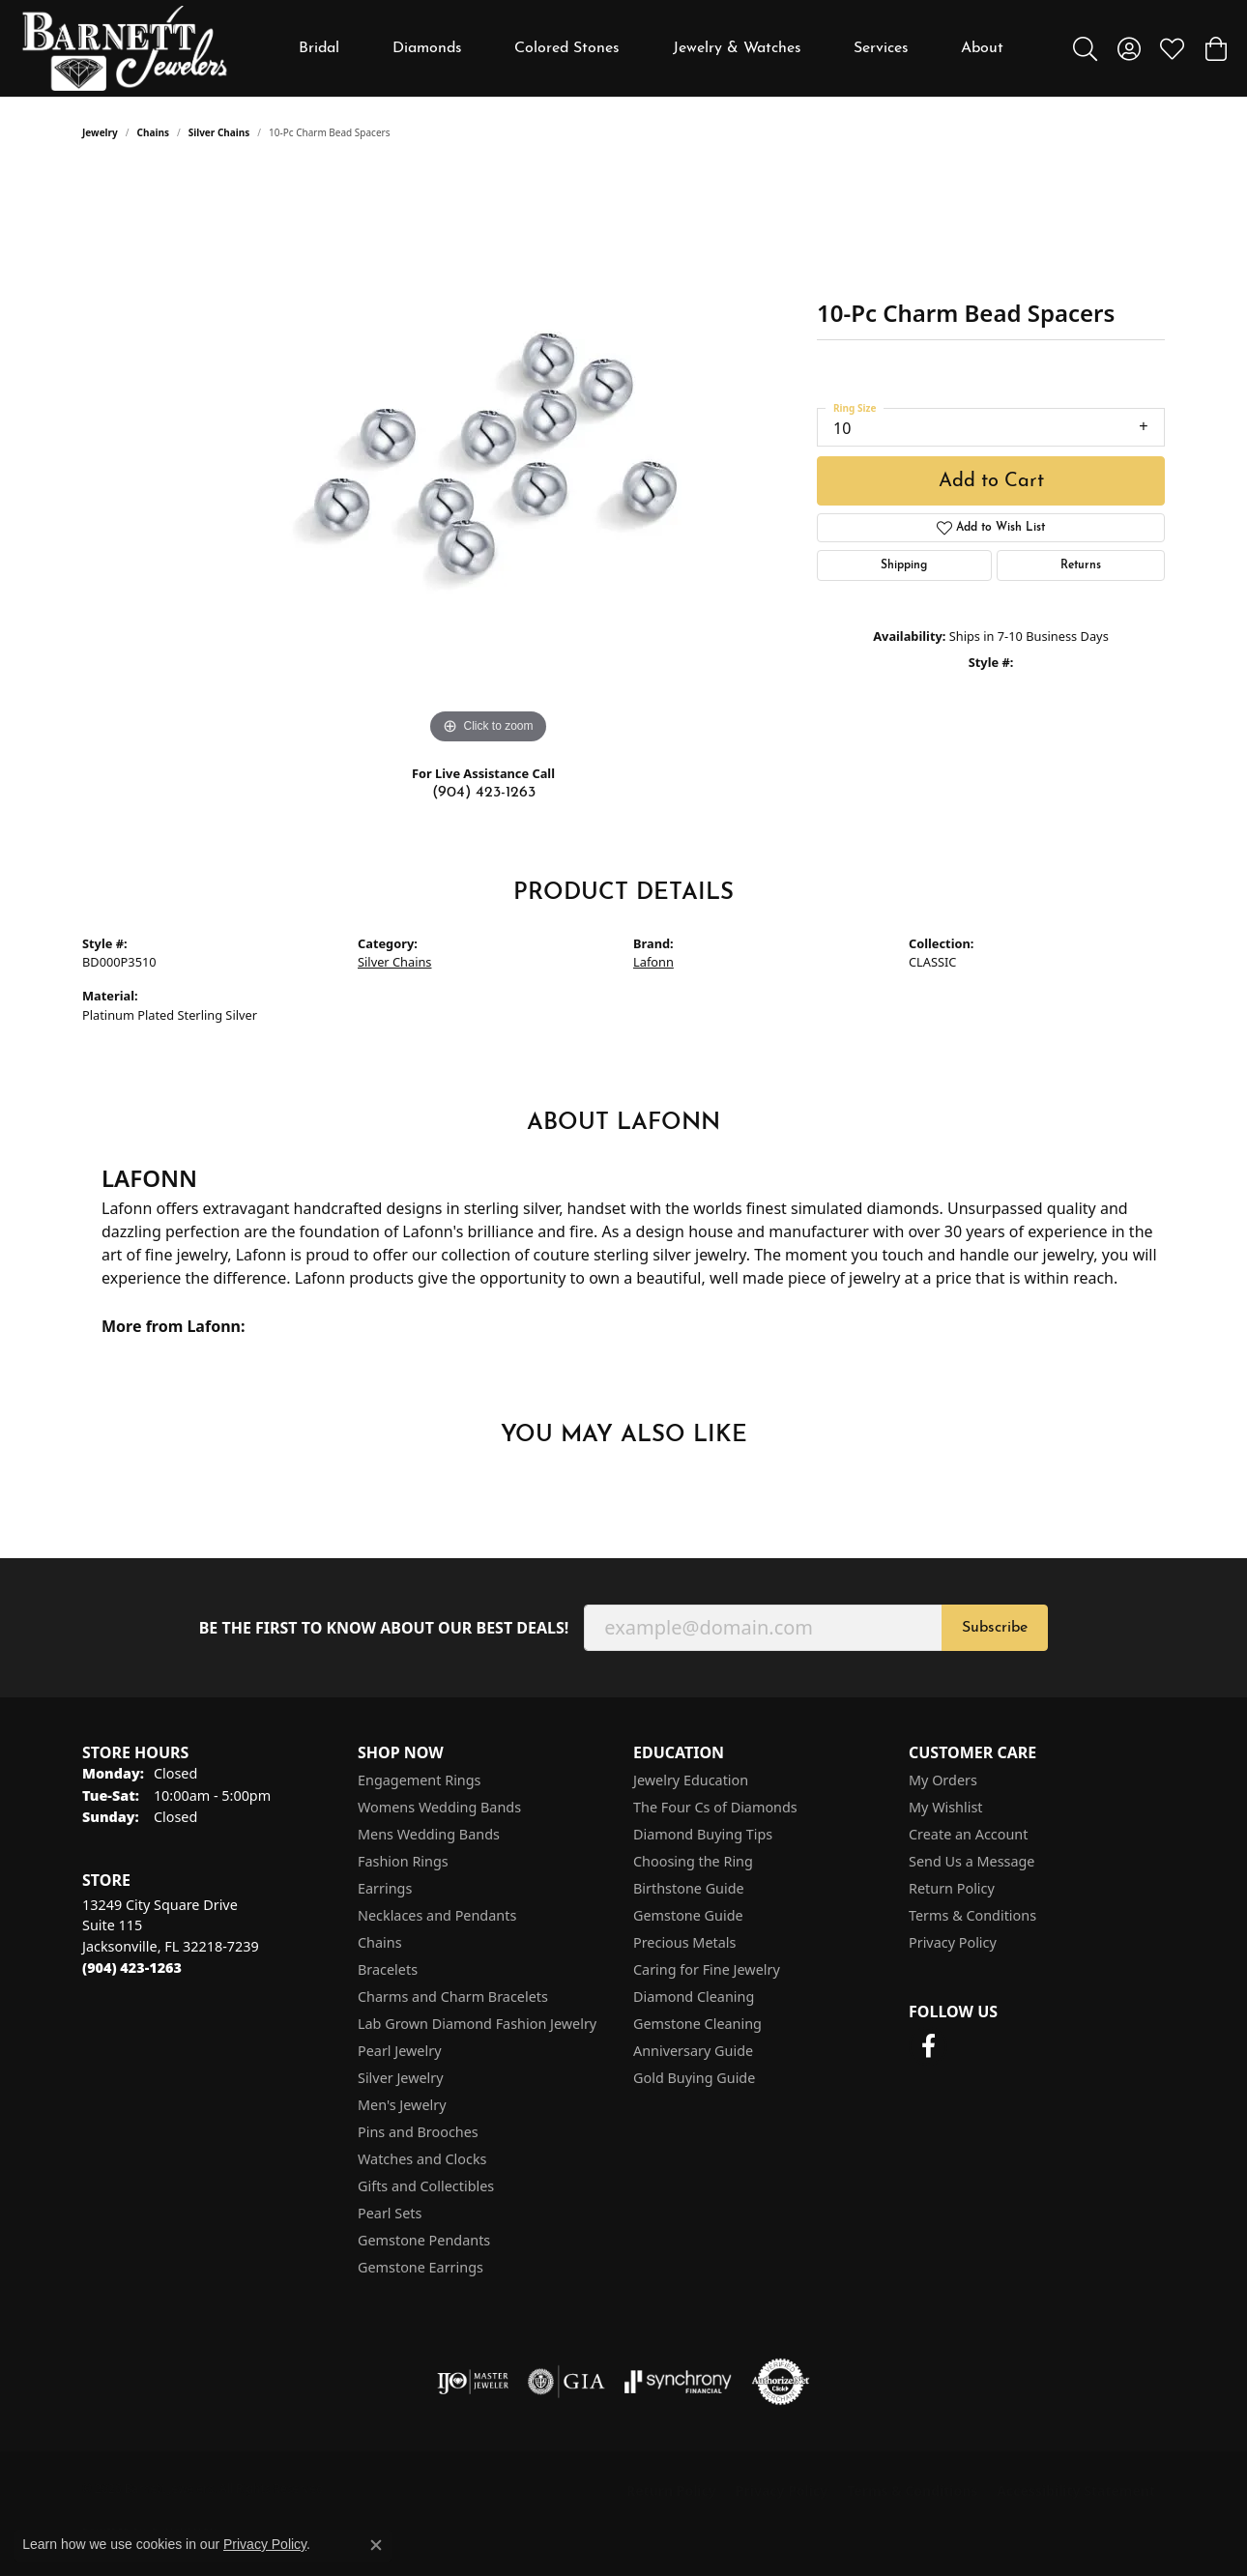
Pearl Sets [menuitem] (389, 2213)
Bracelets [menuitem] (388, 1969)
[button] (1085, 48)
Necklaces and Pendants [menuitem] (437, 1915)
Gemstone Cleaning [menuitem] (697, 2023)
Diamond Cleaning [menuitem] (693, 1996)
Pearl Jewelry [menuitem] (399, 2050)
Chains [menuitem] (380, 1942)
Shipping (904, 565)
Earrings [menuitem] (385, 1888)
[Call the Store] (132, 1967)
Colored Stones (567, 48)
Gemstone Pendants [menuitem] (424, 2240)
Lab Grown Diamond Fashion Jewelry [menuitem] (477, 2023)
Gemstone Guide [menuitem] (688, 1915)
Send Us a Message (971, 1861)
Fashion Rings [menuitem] (403, 1861)
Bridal (319, 48)
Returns (1080, 565)
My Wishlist (946, 1807)
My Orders (943, 1780)
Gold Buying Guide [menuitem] (694, 2078)
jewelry (100, 132)
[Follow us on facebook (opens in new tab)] (928, 2046)
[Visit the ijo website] (473, 2382)
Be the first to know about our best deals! (384, 1628)
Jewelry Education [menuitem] (690, 1780)
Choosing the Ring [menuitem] (693, 1861)
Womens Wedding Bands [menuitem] (439, 1807)
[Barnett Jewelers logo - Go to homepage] (125, 48)
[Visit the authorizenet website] (781, 2382)
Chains (153, 132)
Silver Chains (219, 132)
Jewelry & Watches (737, 48)
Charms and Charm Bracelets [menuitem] (453, 1996)
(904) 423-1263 (484, 792)
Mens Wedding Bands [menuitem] (429, 1834)
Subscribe (995, 1627)
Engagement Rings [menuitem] (419, 1780)
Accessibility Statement (1076, 2490)
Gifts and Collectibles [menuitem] (426, 2186)
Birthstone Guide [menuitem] (688, 1888)
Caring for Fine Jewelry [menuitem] (706, 1969)
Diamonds (427, 48)
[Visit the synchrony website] (678, 2382)
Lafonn (653, 961)
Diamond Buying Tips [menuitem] (702, 1834)
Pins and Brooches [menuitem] (418, 2132)
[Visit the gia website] (566, 2382)
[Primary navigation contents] (651, 48)
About (982, 48)
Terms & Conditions (972, 1915)
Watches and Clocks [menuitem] (422, 2159)
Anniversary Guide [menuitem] (693, 2050)
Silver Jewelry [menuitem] (401, 2078)
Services (881, 48)
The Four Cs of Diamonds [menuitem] (715, 1807)
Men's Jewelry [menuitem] (402, 2105)
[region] (488, 459)
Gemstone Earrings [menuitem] (420, 2267)
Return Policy (952, 1888)
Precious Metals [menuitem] (684, 1942)
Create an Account (968, 1834)
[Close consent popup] (376, 2545)
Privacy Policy (953, 1942)
